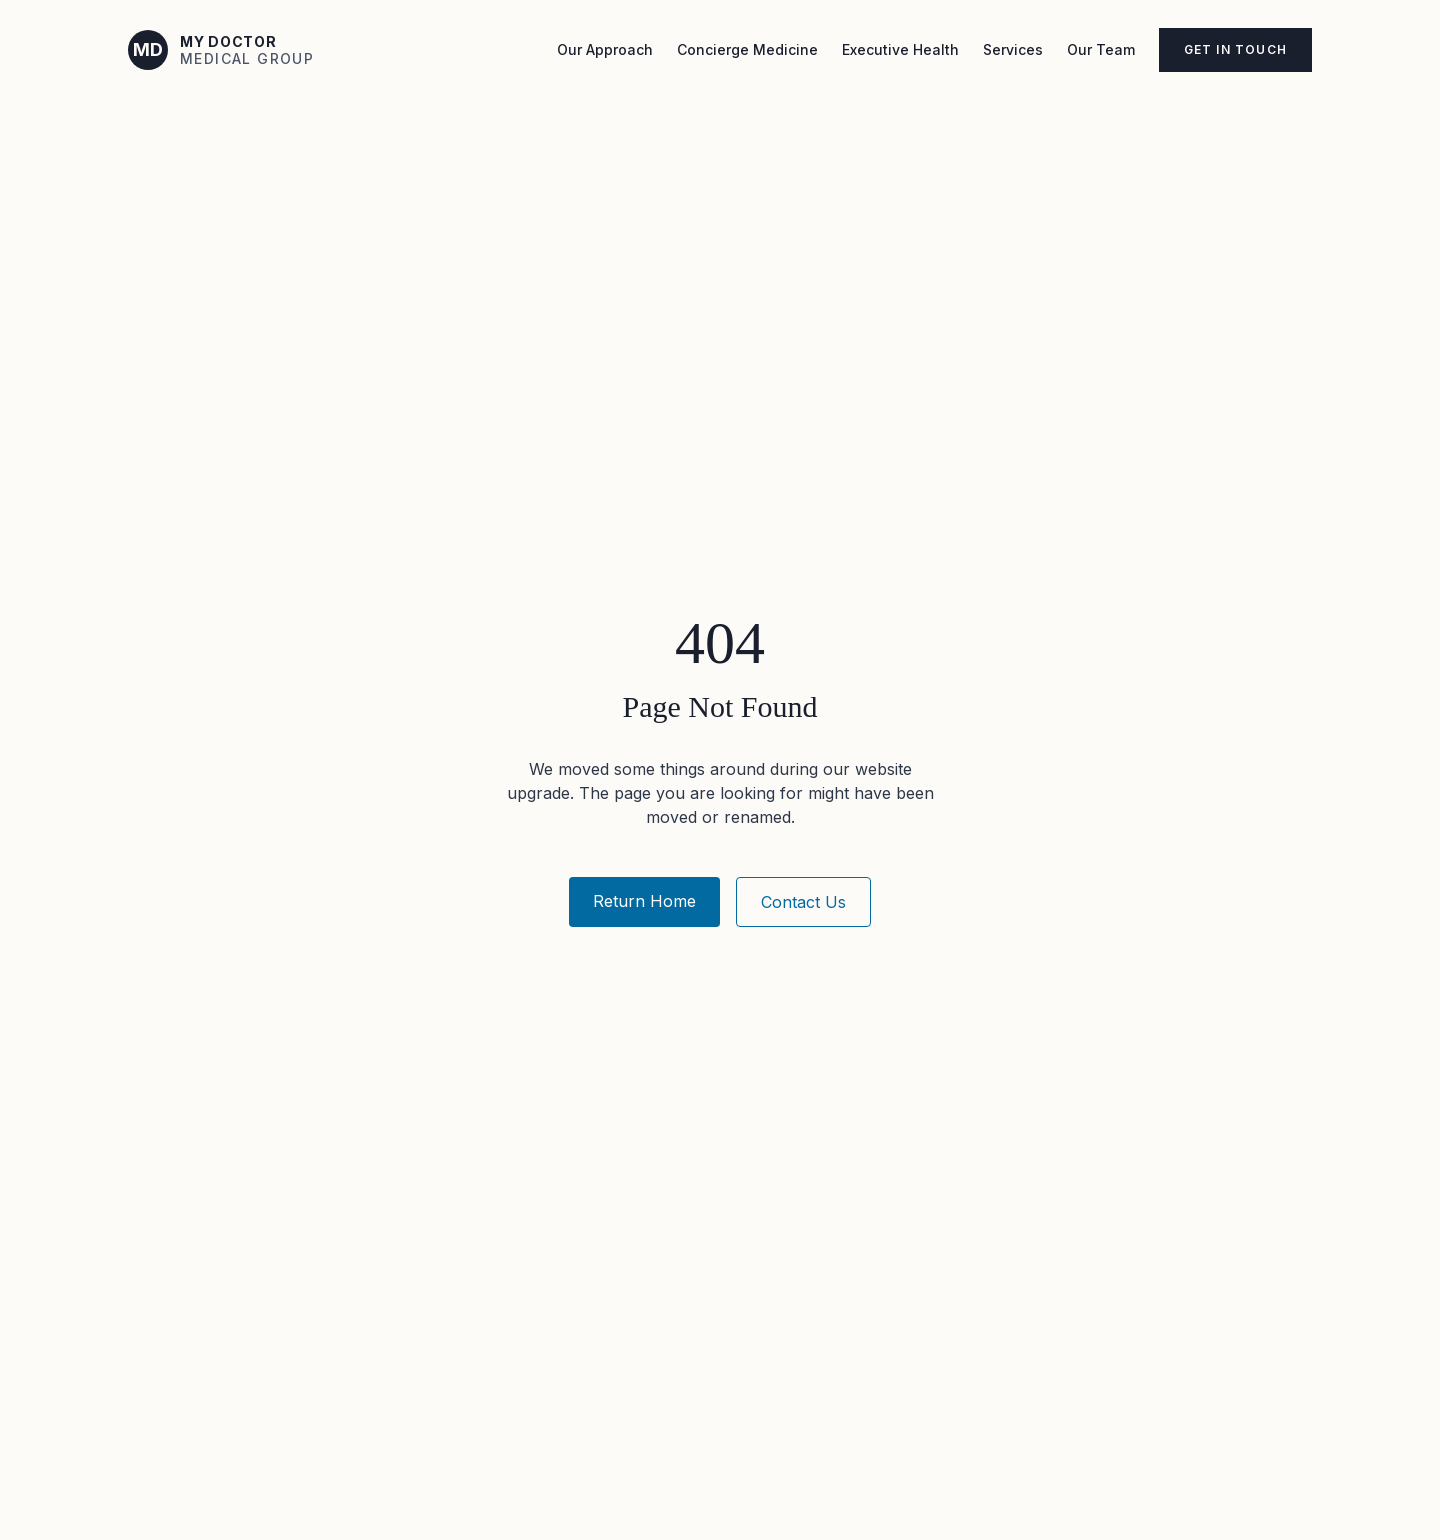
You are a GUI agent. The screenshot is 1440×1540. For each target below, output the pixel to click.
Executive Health (900, 49)
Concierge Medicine (747, 49)
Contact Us (803, 902)
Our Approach (605, 49)
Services (1013, 49)
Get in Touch (1235, 49)
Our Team (1101, 49)
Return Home (644, 901)
